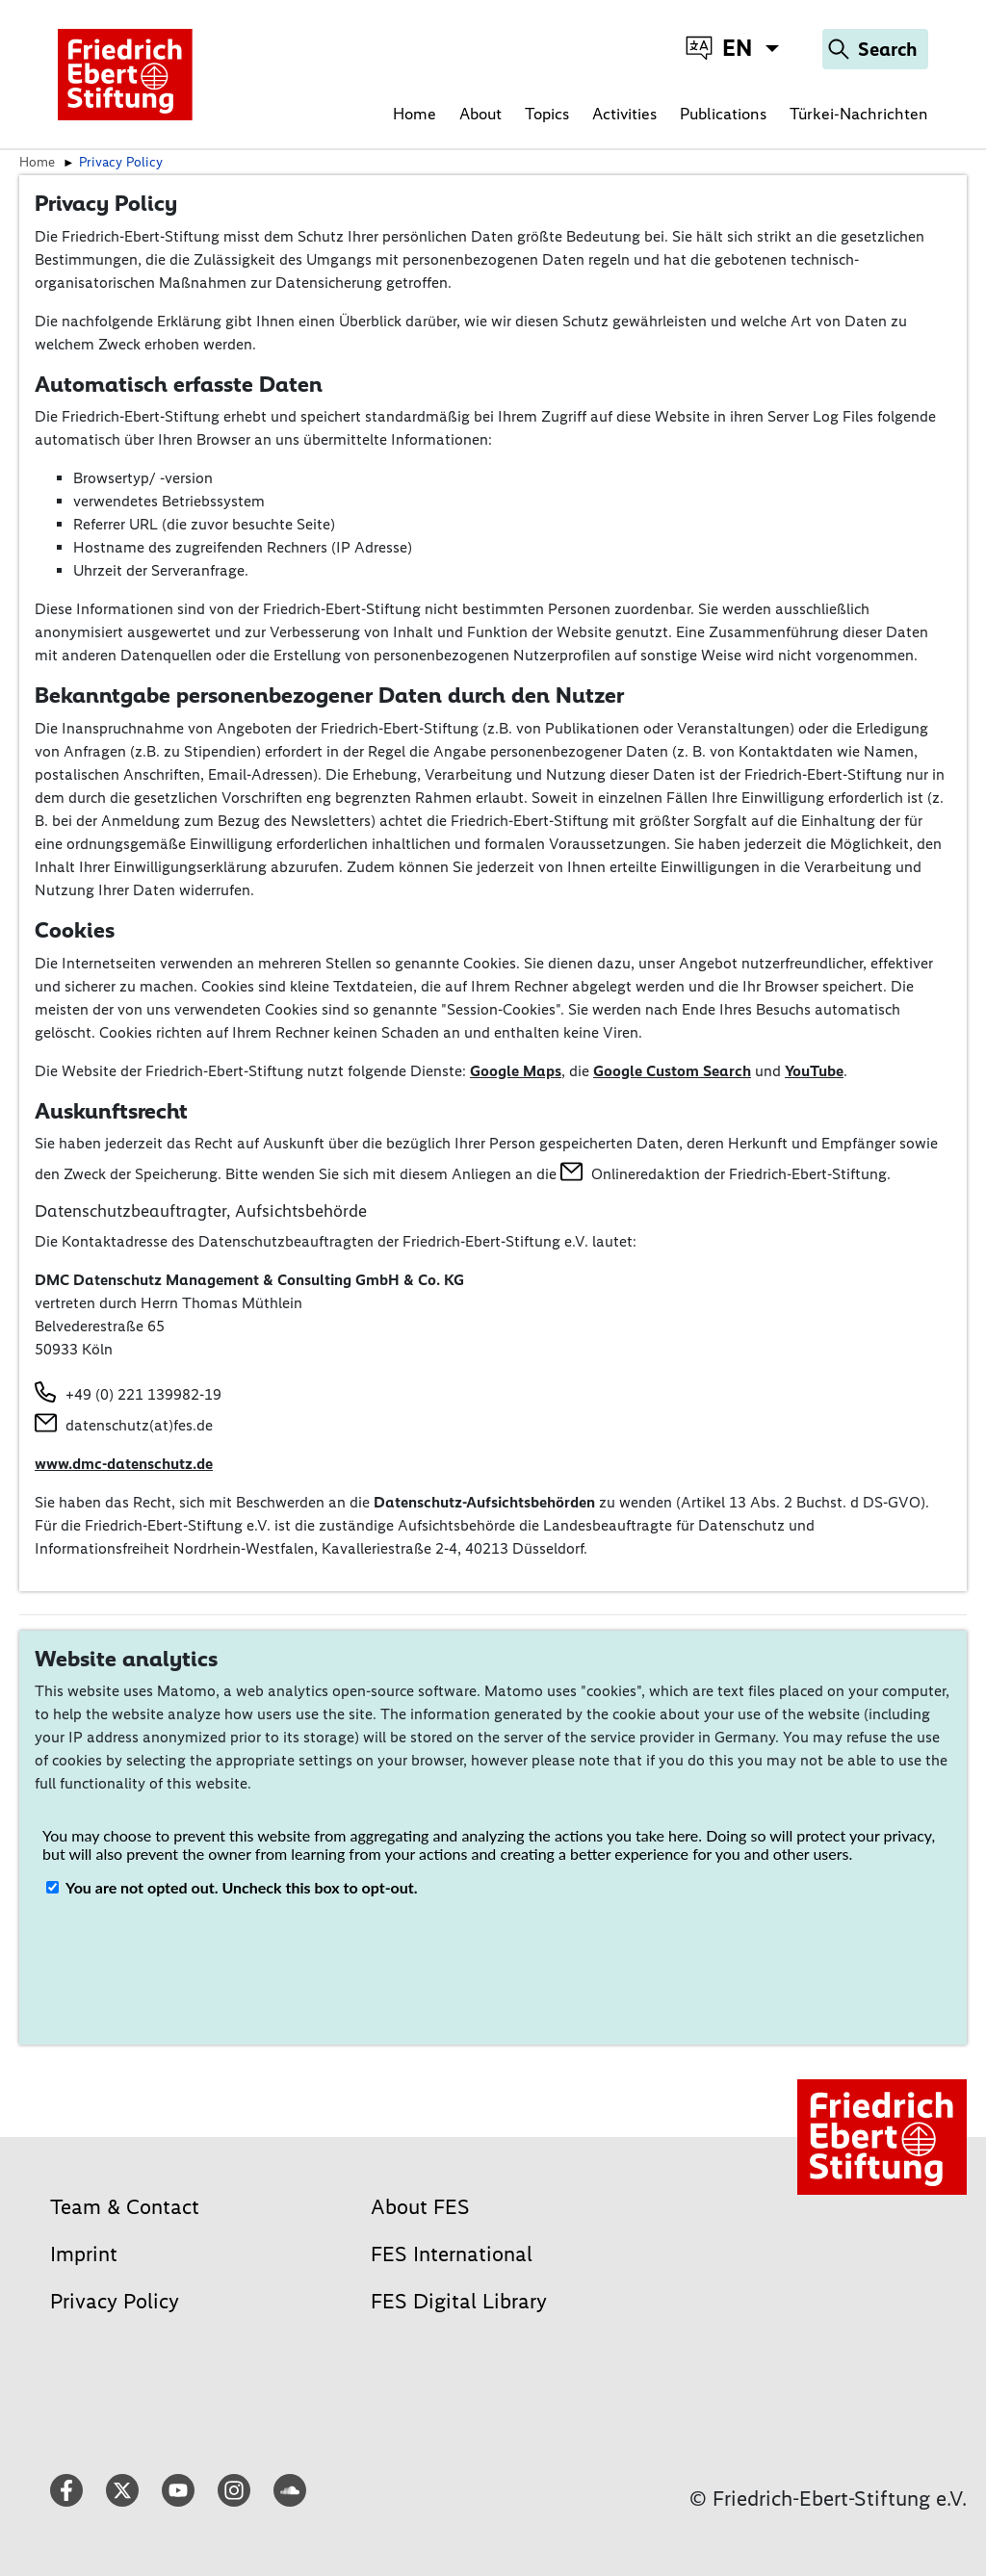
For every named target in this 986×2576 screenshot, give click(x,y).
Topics (547, 113)
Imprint (83, 2254)
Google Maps (515, 1071)
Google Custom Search (672, 1071)
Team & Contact (124, 2207)
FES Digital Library (459, 2301)
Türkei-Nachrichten (859, 113)
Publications (723, 113)
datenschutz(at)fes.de (139, 1425)
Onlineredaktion (645, 1174)
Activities (624, 113)
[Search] (875, 49)
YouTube (814, 1071)
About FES (420, 2207)
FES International (451, 2254)
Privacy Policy (114, 2301)
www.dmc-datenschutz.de (124, 1464)
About (480, 113)
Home (414, 113)
